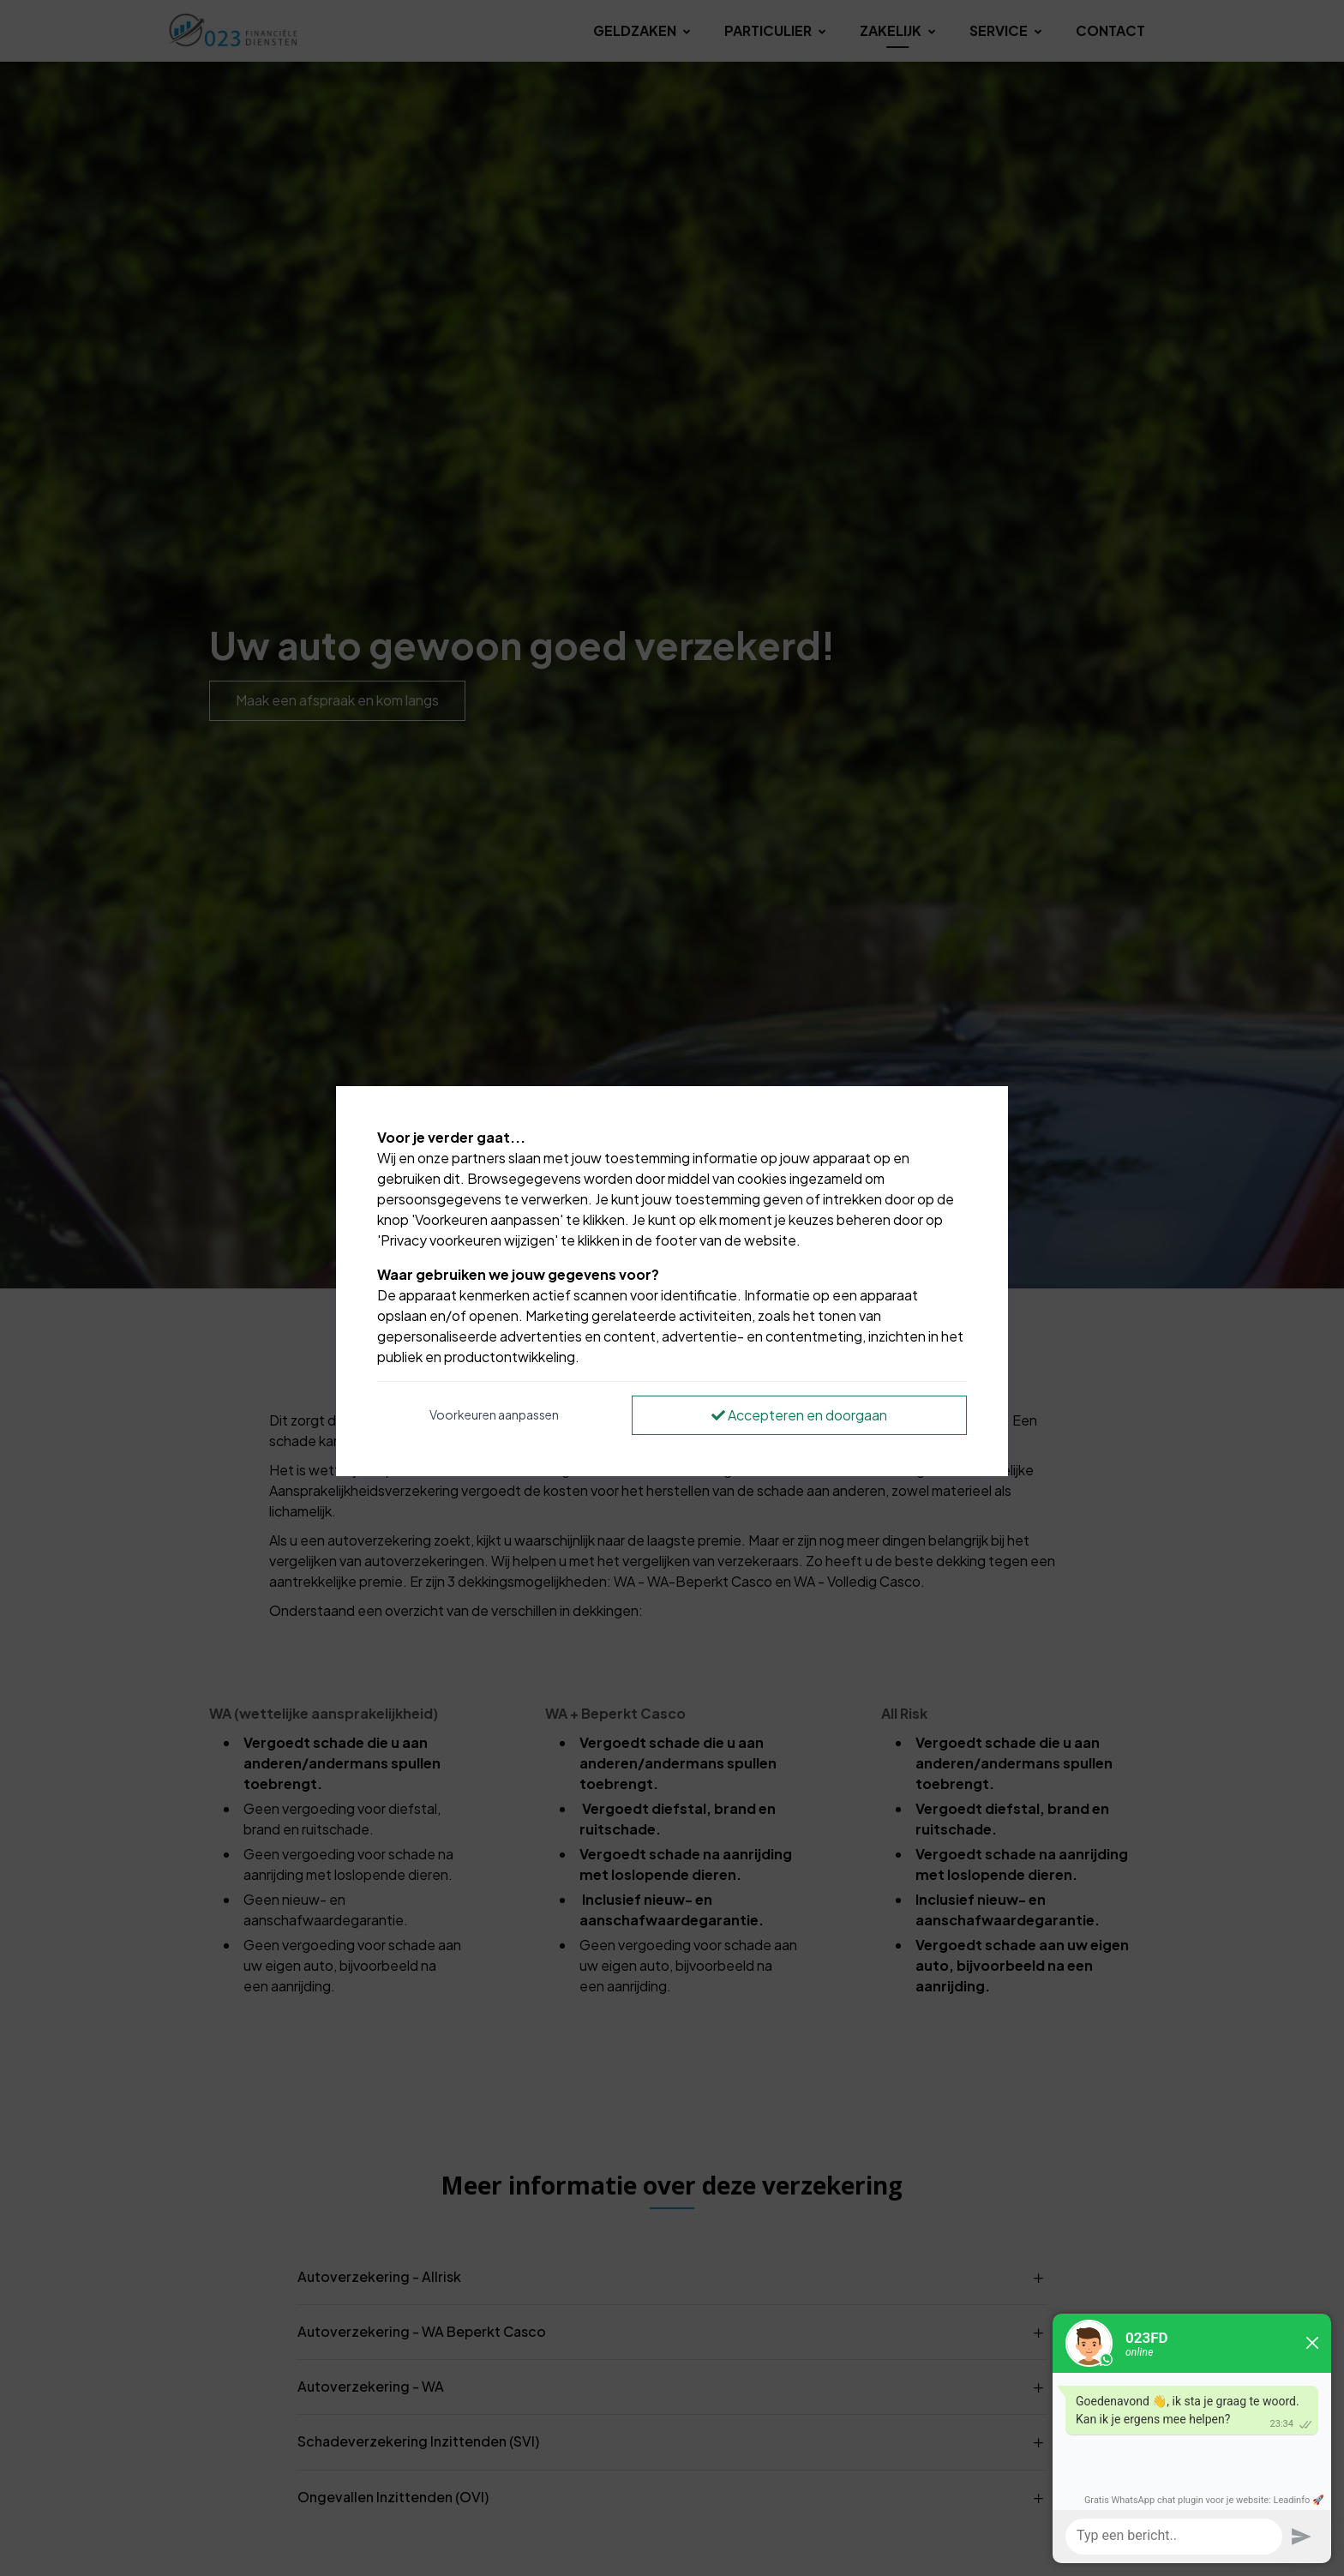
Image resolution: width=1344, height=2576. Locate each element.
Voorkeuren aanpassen (494, 1414)
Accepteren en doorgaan (799, 1415)
